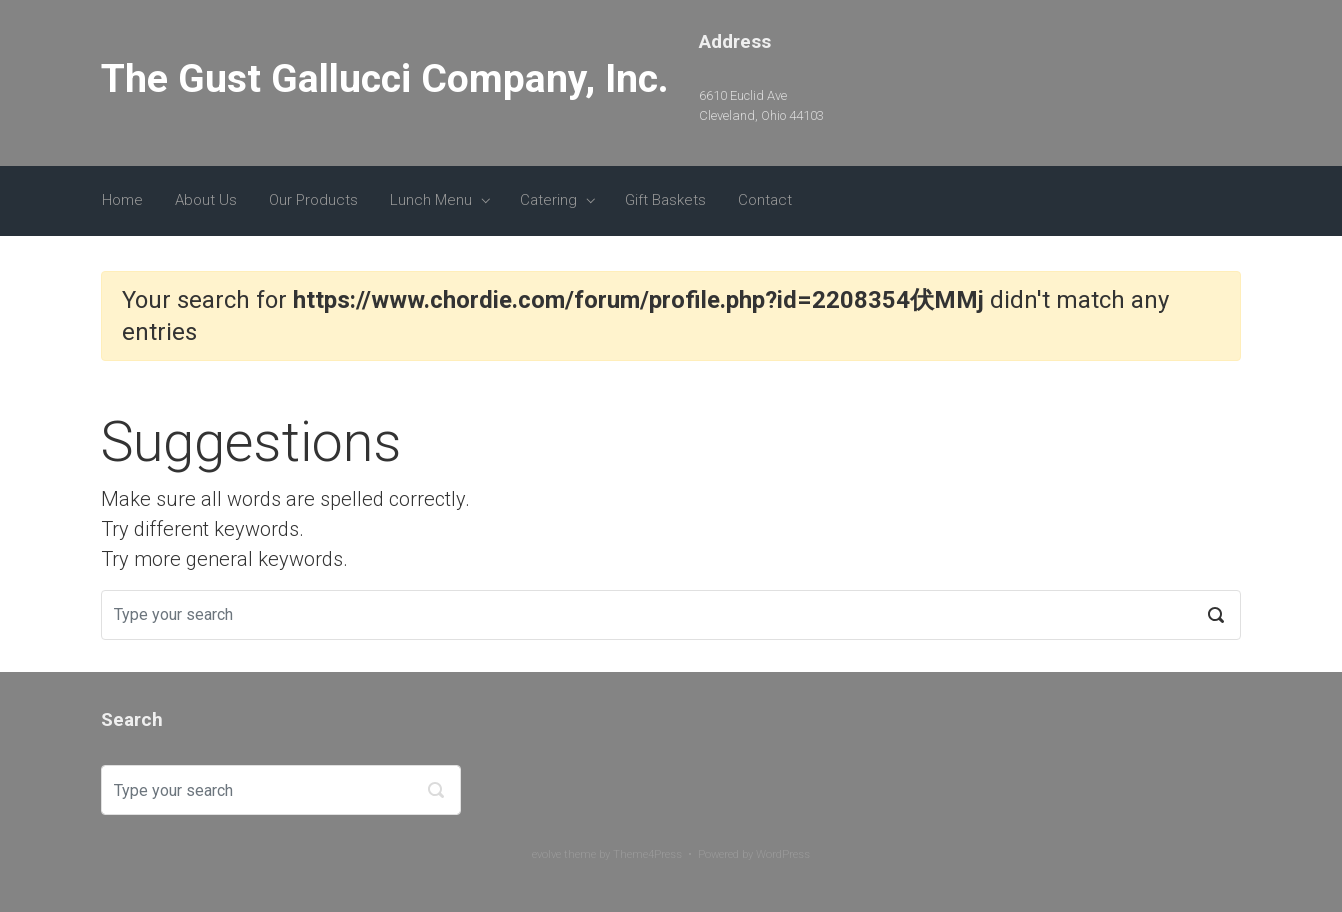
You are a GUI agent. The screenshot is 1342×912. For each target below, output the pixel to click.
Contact (765, 200)
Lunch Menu (431, 200)
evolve (546, 854)
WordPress (783, 854)
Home (122, 200)
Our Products (313, 200)
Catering (548, 200)
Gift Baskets (665, 200)
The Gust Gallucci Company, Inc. (385, 79)
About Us (206, 200)
